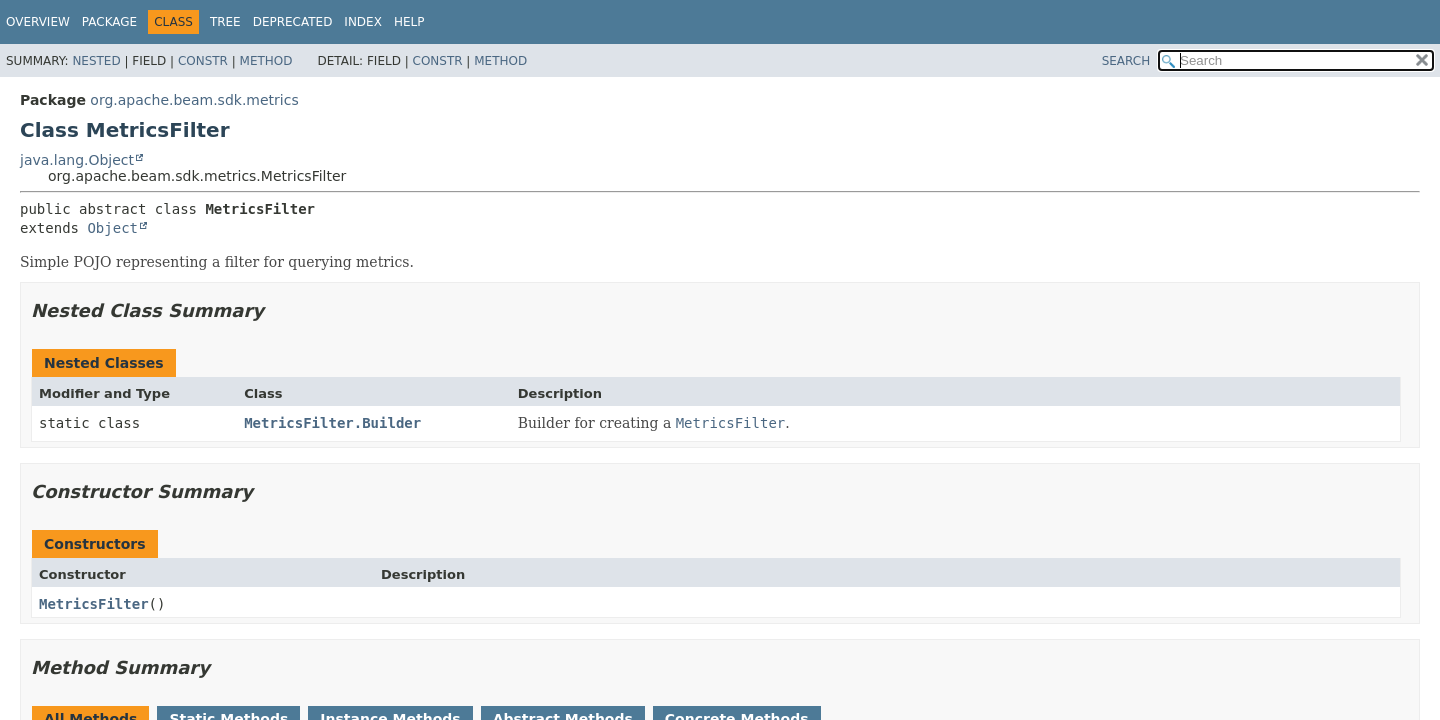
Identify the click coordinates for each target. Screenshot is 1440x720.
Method (266, 61)
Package (109, 22)
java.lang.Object (77, 160)
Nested (96, 61)
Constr (203, 61)
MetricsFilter (94, 604)
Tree (225, 22)
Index (363, 22)
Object (112, 228)
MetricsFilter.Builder (332, 423)
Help (409, 22)
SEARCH (1126, 61)
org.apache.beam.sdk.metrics (194, 100)
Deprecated (293, 22)
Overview (38, 22)
